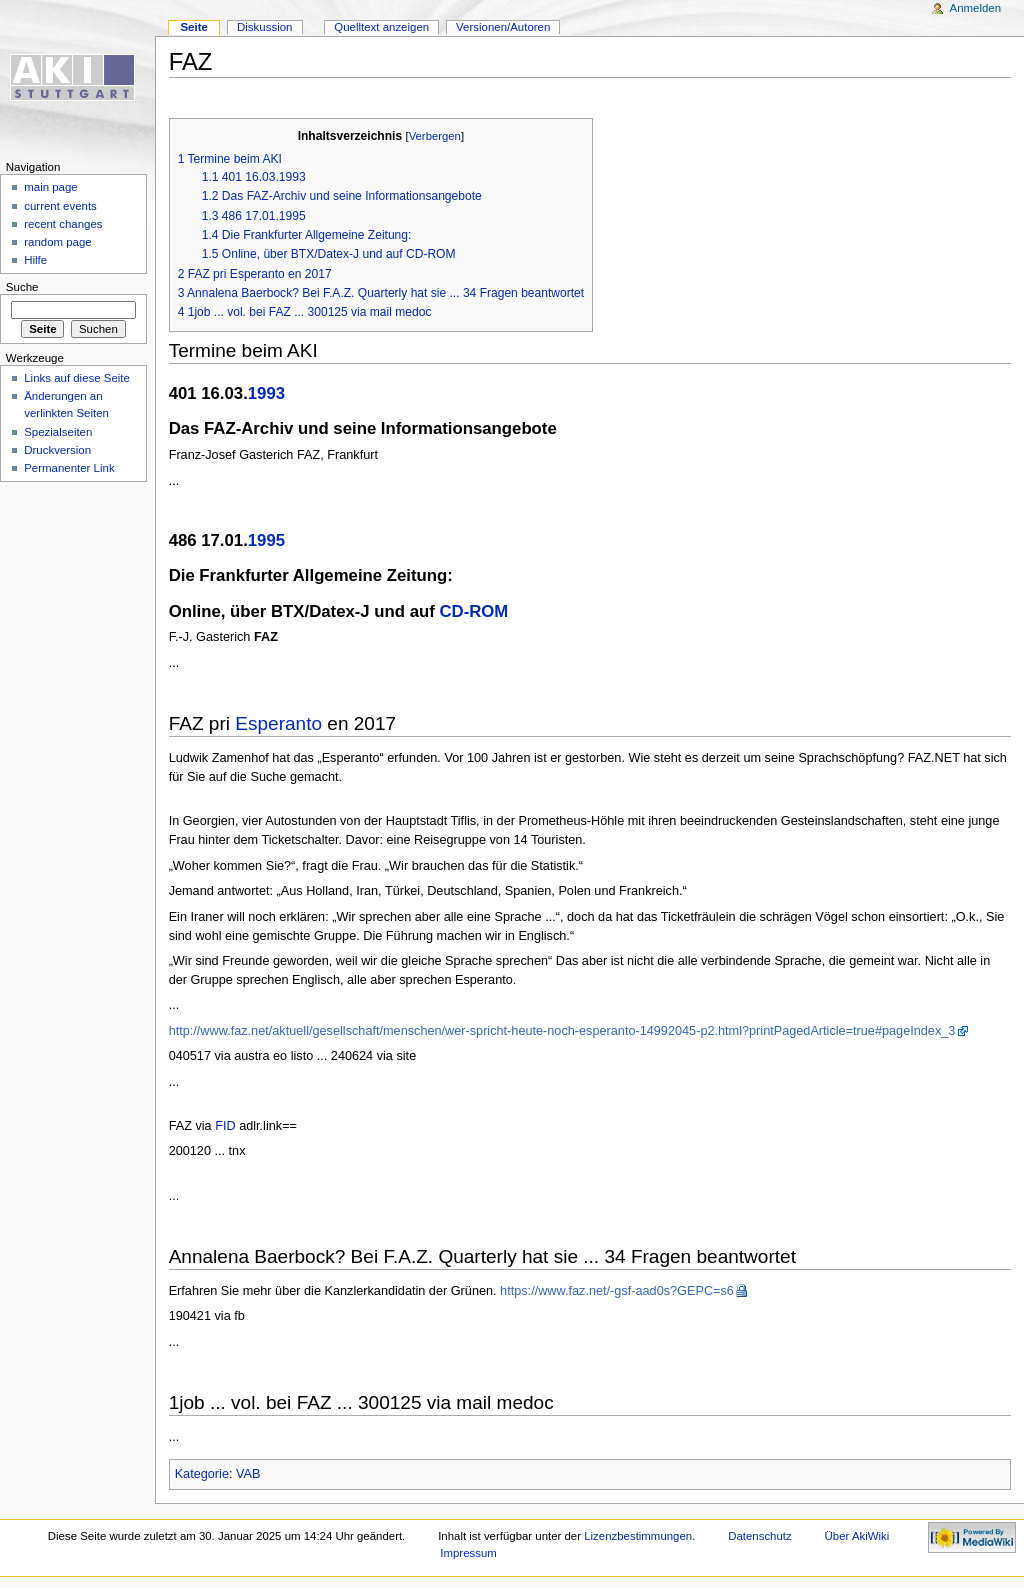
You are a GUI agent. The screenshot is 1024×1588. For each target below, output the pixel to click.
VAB (248, 1474)
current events (60, 206)
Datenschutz (760, 1536)
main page (51, 187)
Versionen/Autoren (503, 27)
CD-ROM (473, 611)
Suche (22, 287)
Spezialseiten (58, 432)
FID (225, 1126)
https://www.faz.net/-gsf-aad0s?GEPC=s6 (617, 1291)
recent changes (63, 224)
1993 (266, 393)
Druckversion (57, 450)
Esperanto (278, 723)
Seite (193, 27)
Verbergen (435, 136)
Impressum (468, 1553)
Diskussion (264, 27)
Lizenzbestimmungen (638, 1536)
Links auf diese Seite (77, 378)
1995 (266, 540)
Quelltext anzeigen (381, 27)
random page (58, 242)
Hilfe (35, 260)
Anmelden (976, 8)
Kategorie (202, 1474)
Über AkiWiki (857, 1536)
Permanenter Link (69, 468)
